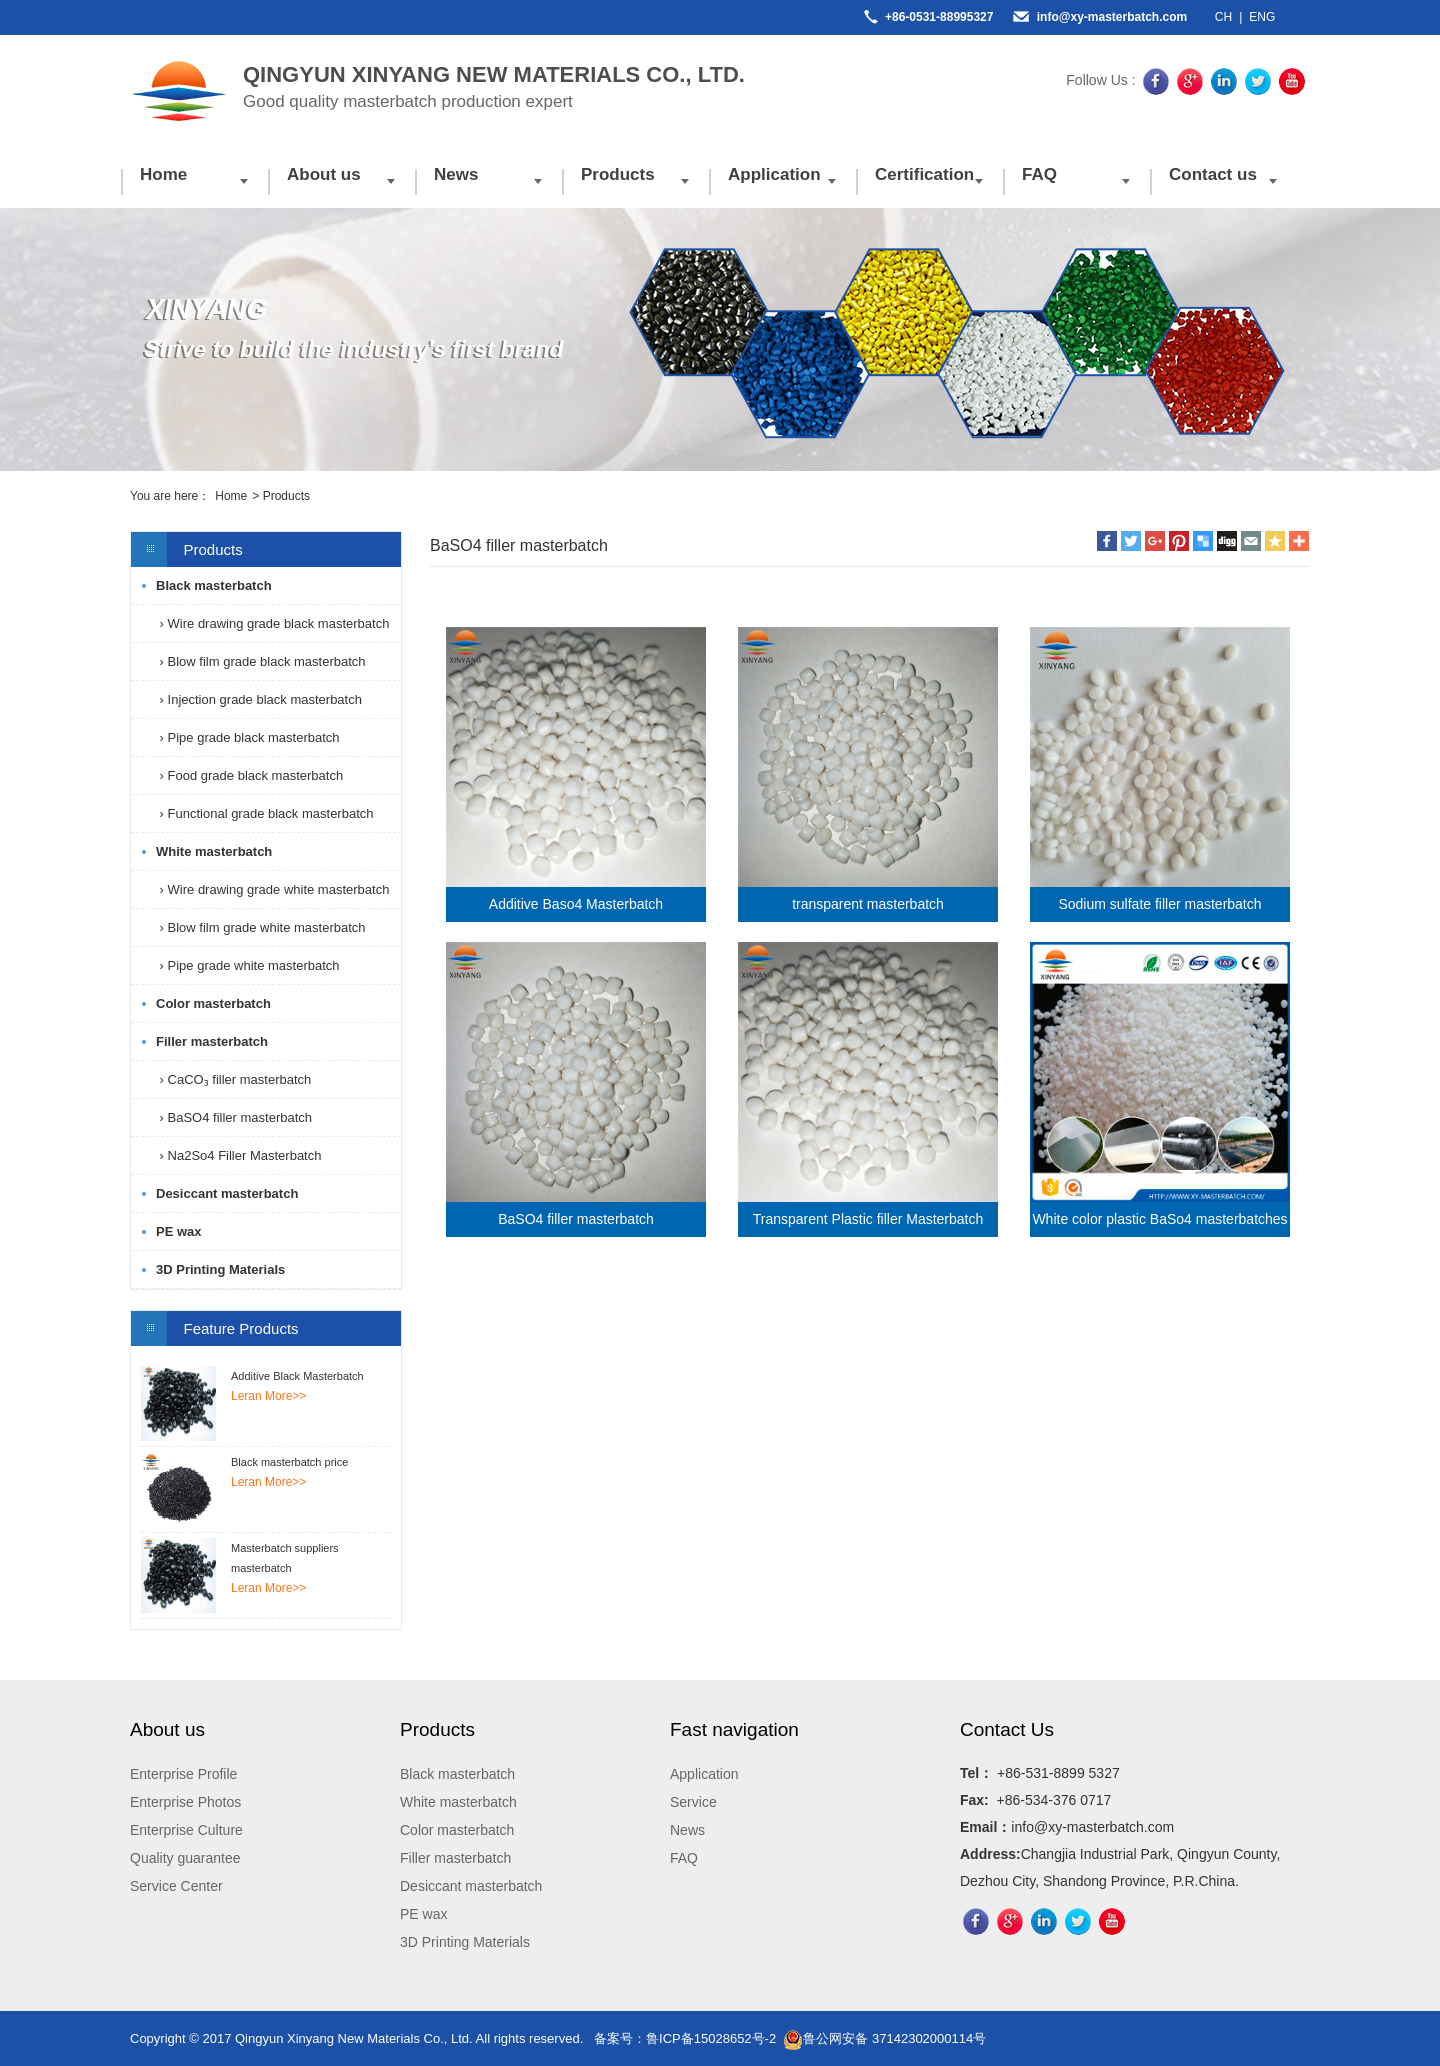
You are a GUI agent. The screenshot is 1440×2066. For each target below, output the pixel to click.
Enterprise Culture (186, 1830)
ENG (1262, 17)
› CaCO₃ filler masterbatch (233, 1079)
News (456, 174)
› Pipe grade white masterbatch (248, 965)
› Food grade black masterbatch (249, 775)
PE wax (179, 1231)
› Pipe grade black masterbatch (248, 737)
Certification (924, 174)
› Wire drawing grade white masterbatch (272, 889)
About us (324, 174)
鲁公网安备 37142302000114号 (884, 2038)
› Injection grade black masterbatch (259, 699)
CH (1223, 17)
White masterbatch (214, 851)
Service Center (176, 1886)
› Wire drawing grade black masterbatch (272, 623)
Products (618, 174)
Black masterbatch (214, 585)
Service (693, 1802)
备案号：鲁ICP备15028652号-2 (685, 2038)
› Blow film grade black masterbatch (261, 661)
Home (163, 174)
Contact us (1213, 174)
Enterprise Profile (183, 1774)
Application (774, 174)
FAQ (1039, 174)
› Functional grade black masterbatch (265, 813)
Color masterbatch (213, 1003)
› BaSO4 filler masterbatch (234, 1117)
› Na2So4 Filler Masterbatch (238, 1155)
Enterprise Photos (185, 1802)
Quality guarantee (185, 1858)
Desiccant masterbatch (227, 1193)
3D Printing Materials (220, 1269)
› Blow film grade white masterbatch (261, 927)
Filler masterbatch (212, 1041)
